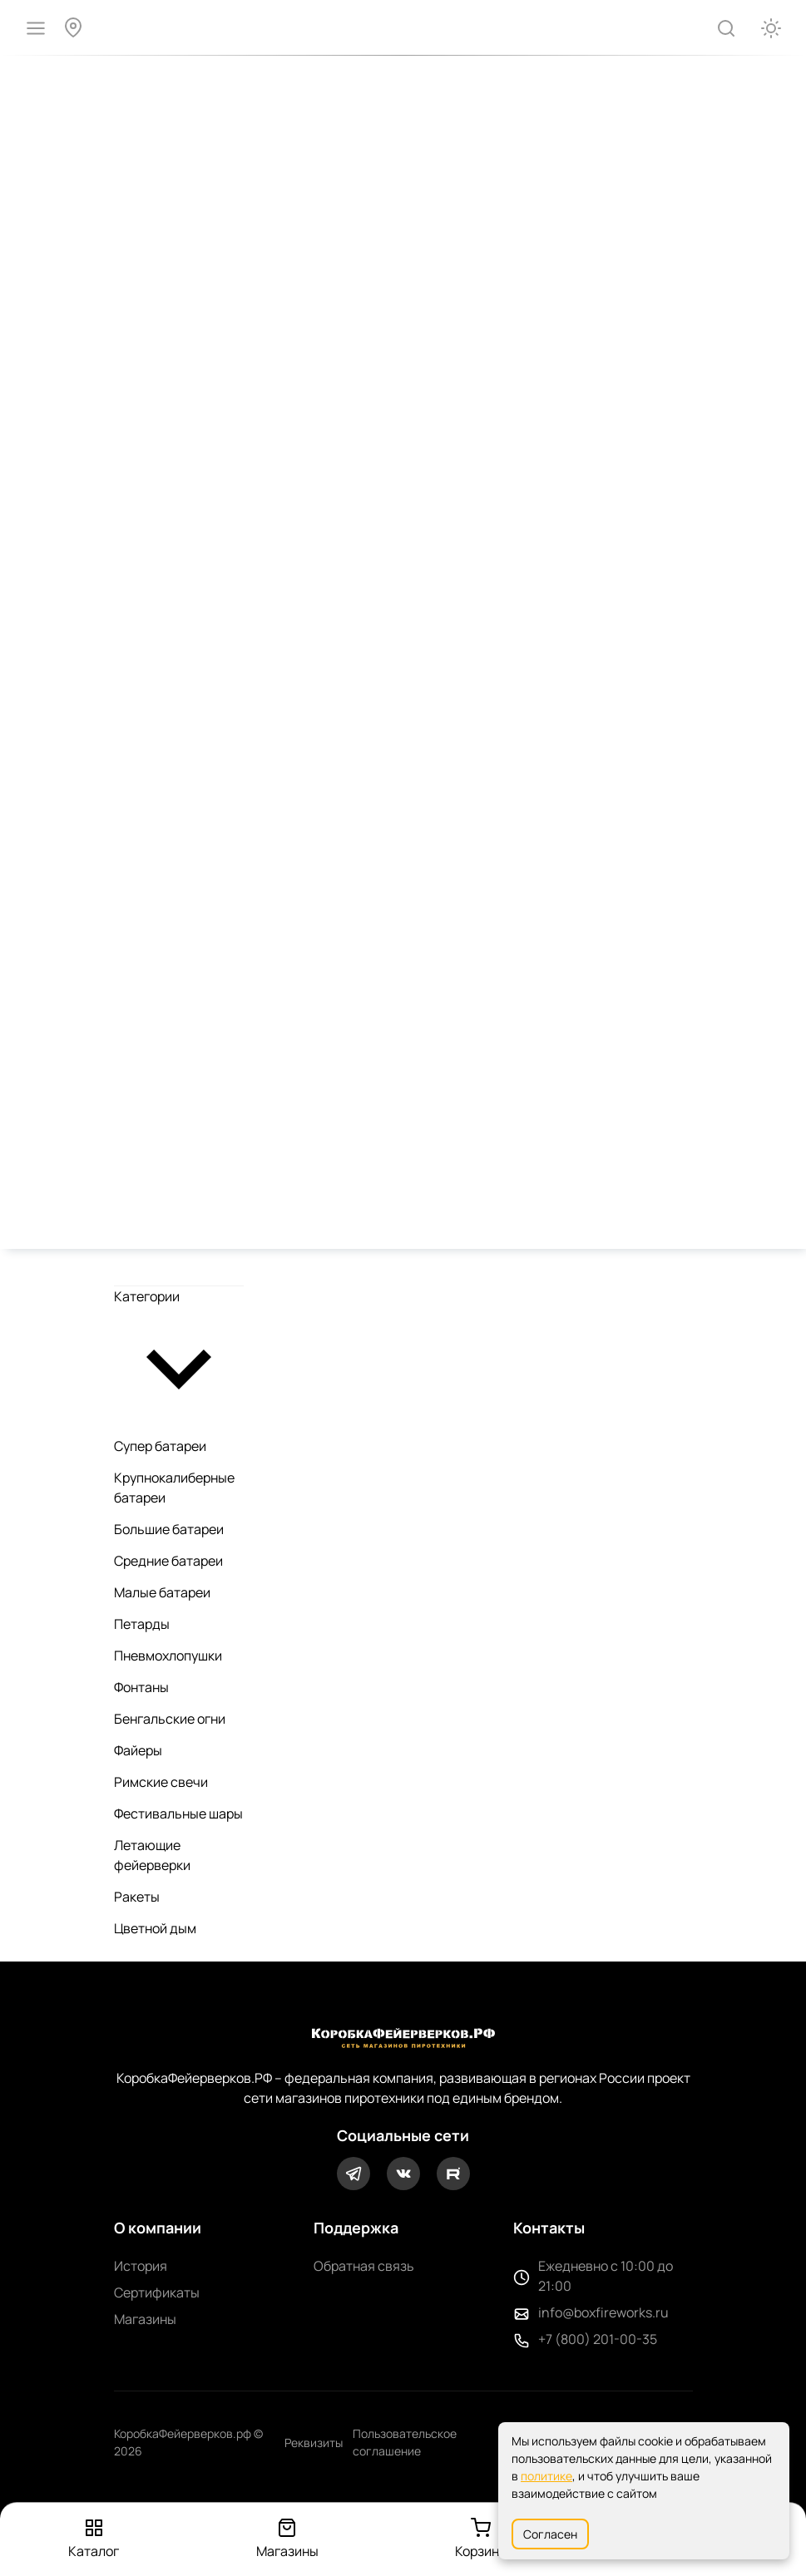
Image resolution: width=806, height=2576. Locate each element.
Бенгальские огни (169, 1719)
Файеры (138, 1750)
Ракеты (137, 1897)
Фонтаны (141, 1687)
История (140, 2266)
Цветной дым (155, 1928)
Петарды (142, 1624)
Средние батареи (168, 1561)
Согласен (550, 2534)
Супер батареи (160, 1446)
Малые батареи (162, 1592)
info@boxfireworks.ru (603, 2312)
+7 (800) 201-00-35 (597, 2339)
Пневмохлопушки (168, 1655)
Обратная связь (364, 2266)
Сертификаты (157, 2292)
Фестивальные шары (178, 1813)
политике (546, 2476)
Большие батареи (169, 1529)
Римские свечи (161, 1782)
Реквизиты (313, 2442)
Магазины (145, 2319)
